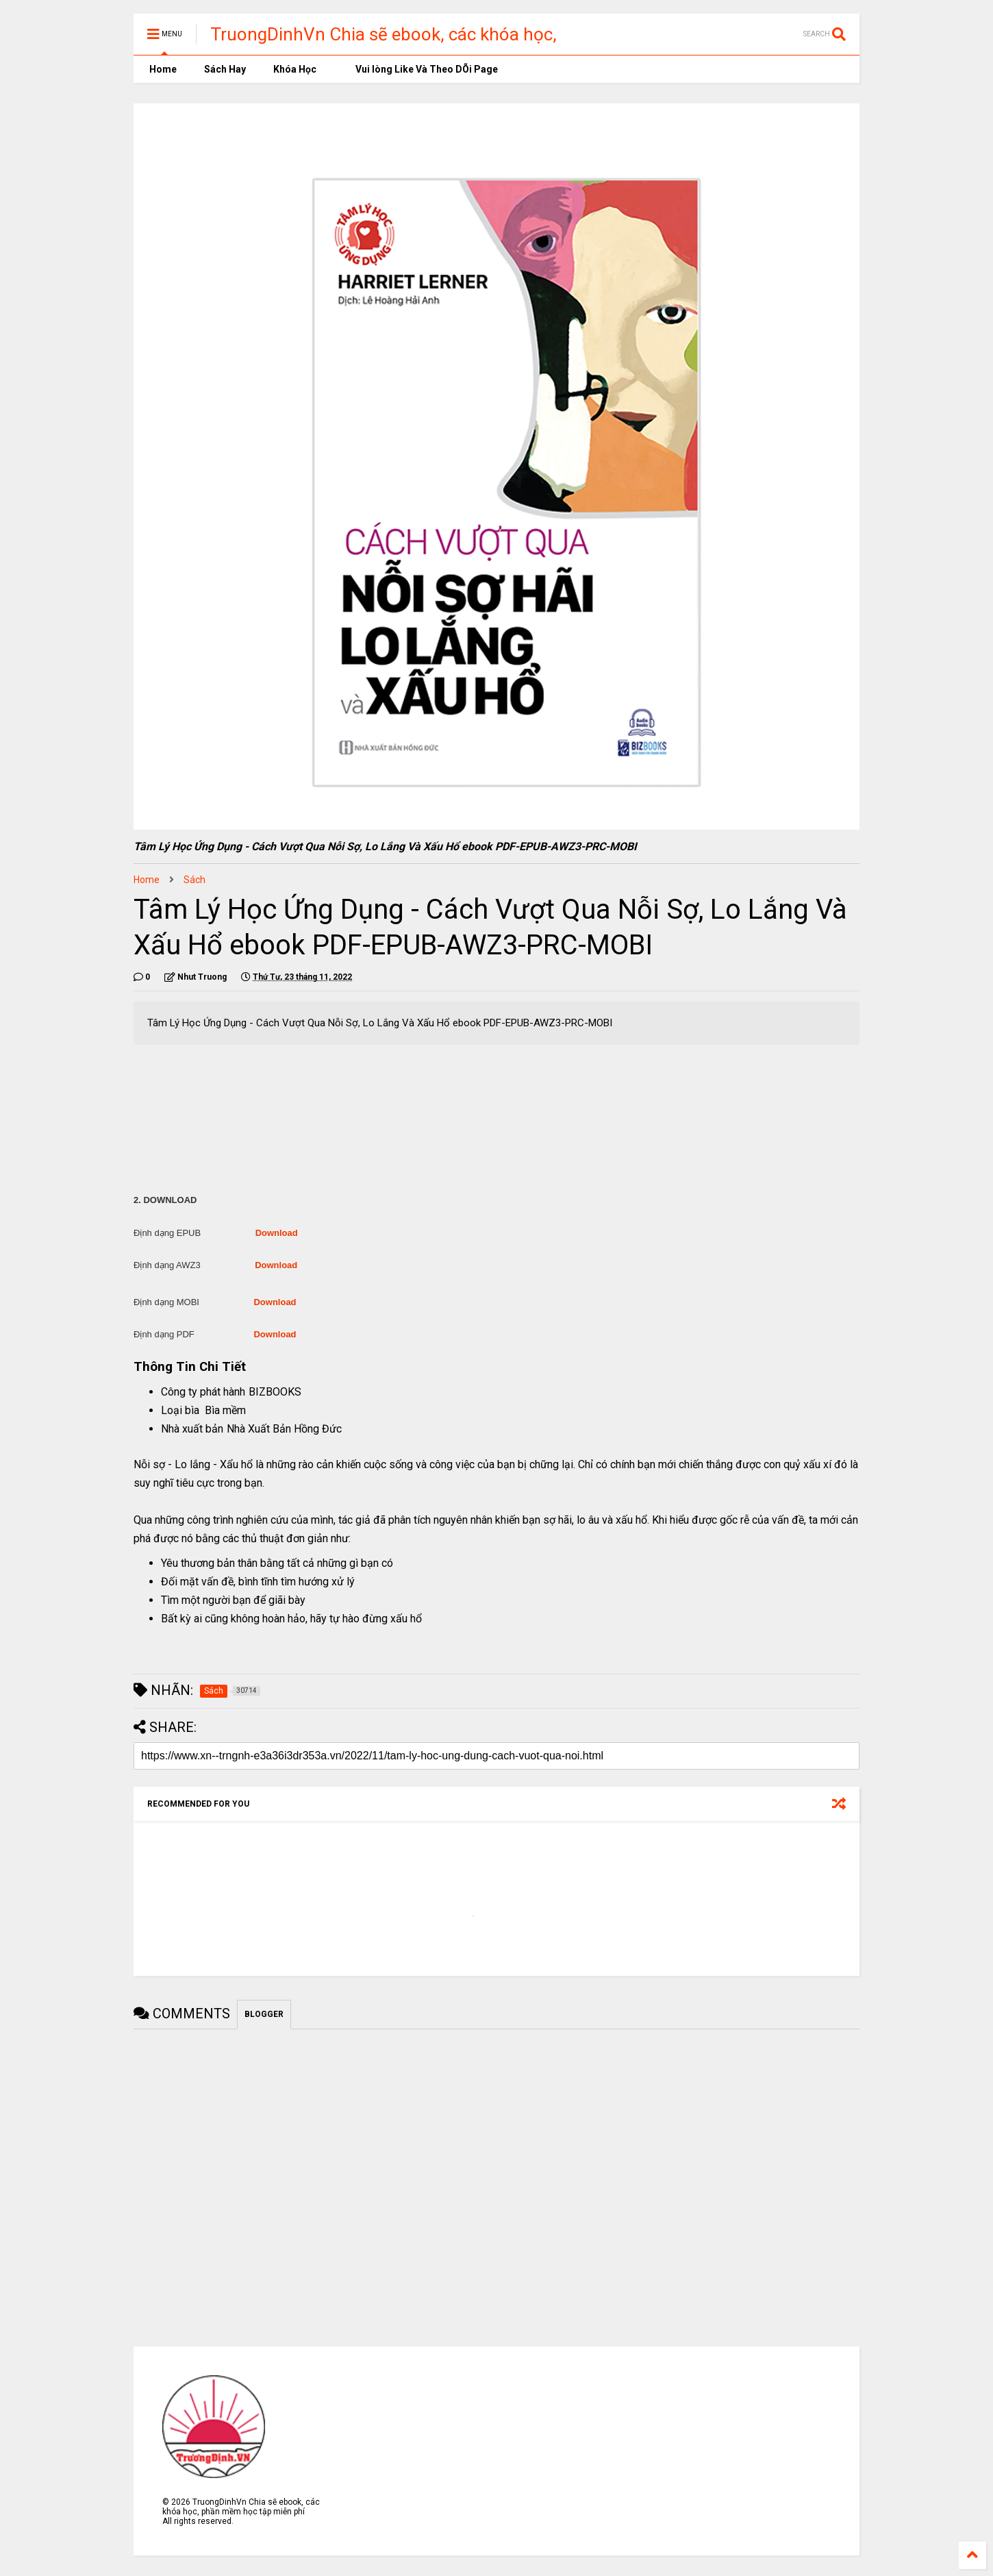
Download (276, 1233)
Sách (194, 879)
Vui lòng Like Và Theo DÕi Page (421, 69)
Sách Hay (225, 69)
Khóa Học (294, 69)
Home (162, 69)
